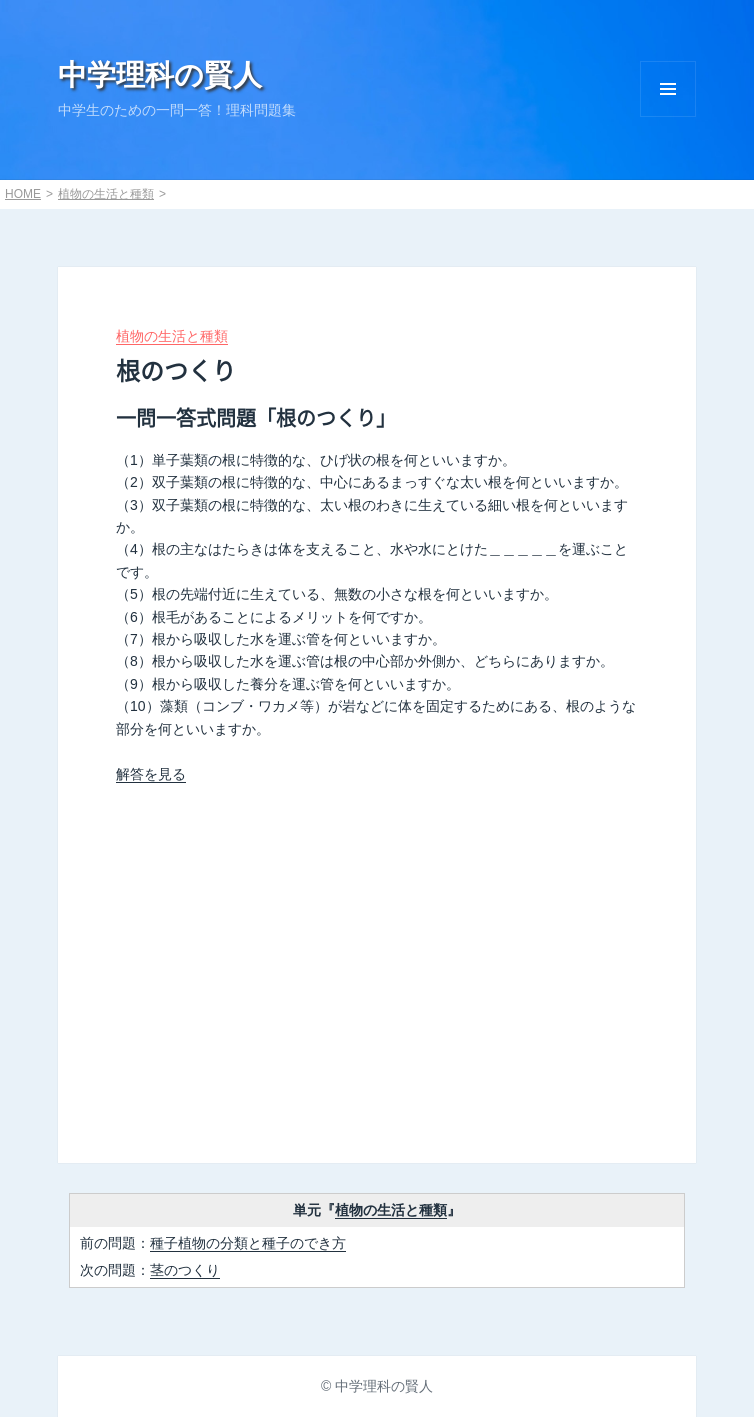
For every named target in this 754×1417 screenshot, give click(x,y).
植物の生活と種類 (106, 194)
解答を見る (151, 774)
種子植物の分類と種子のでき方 (248, 1243)
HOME (23, 194)
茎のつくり (185, 1270)
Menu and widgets (668, 89)
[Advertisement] (377, 965)
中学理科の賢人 (160, 75)
